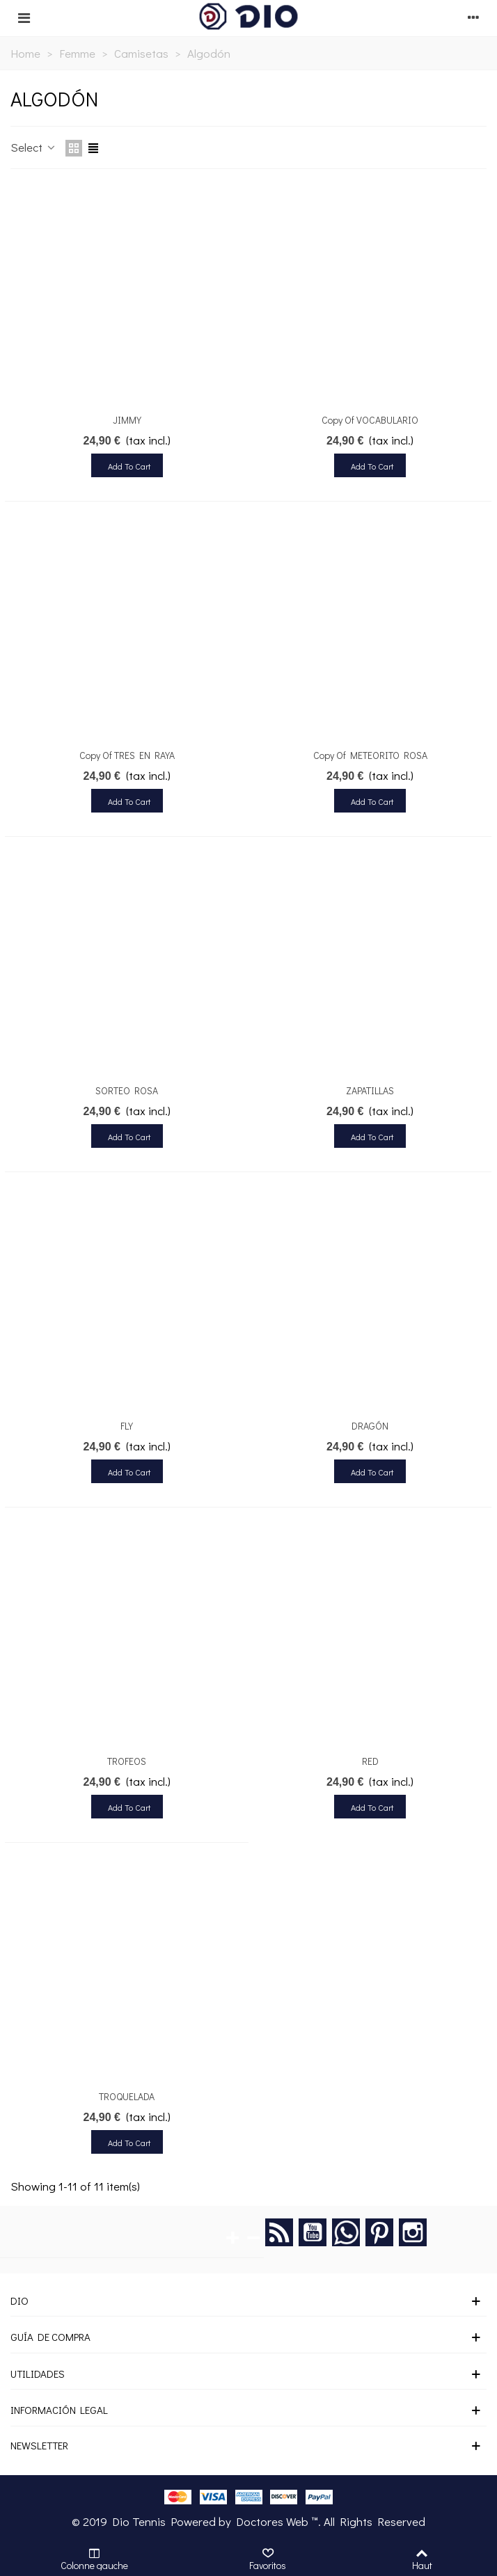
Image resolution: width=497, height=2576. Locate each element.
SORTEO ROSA (126, 1090)
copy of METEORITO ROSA (370, 755)
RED (370, 1761)
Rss (279, 2232)
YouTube (312, 2232)
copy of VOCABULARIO (370, 419)
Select (33, 147)
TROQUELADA (127, 2096)
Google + (346, 2232)
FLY (126, 1425)
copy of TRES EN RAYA (127, 755)
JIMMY (127, 419)
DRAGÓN (370, 1425)
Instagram (413, 2232)
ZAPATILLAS (370, 1090)
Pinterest (379, 2232)
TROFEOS (126, 1761)
